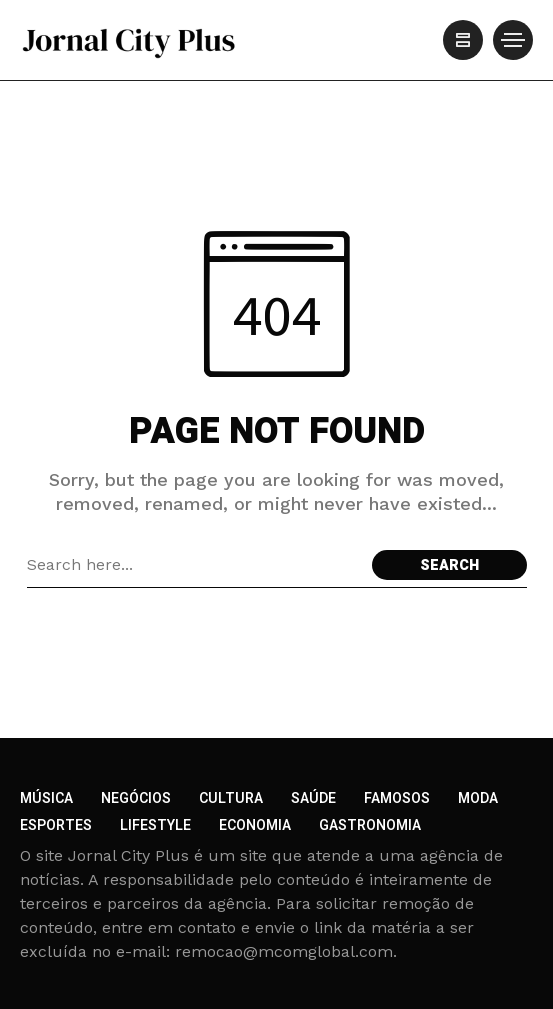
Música (46, 798)
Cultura (231, 798)
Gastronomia (370, 825)
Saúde (313, 798)
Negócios (136, 798)
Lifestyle (155, 825)
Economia (255, 825)
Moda (478, 798)
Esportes (56, 825)
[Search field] (194, 565)
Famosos (397, 798)
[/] (463, 40)
